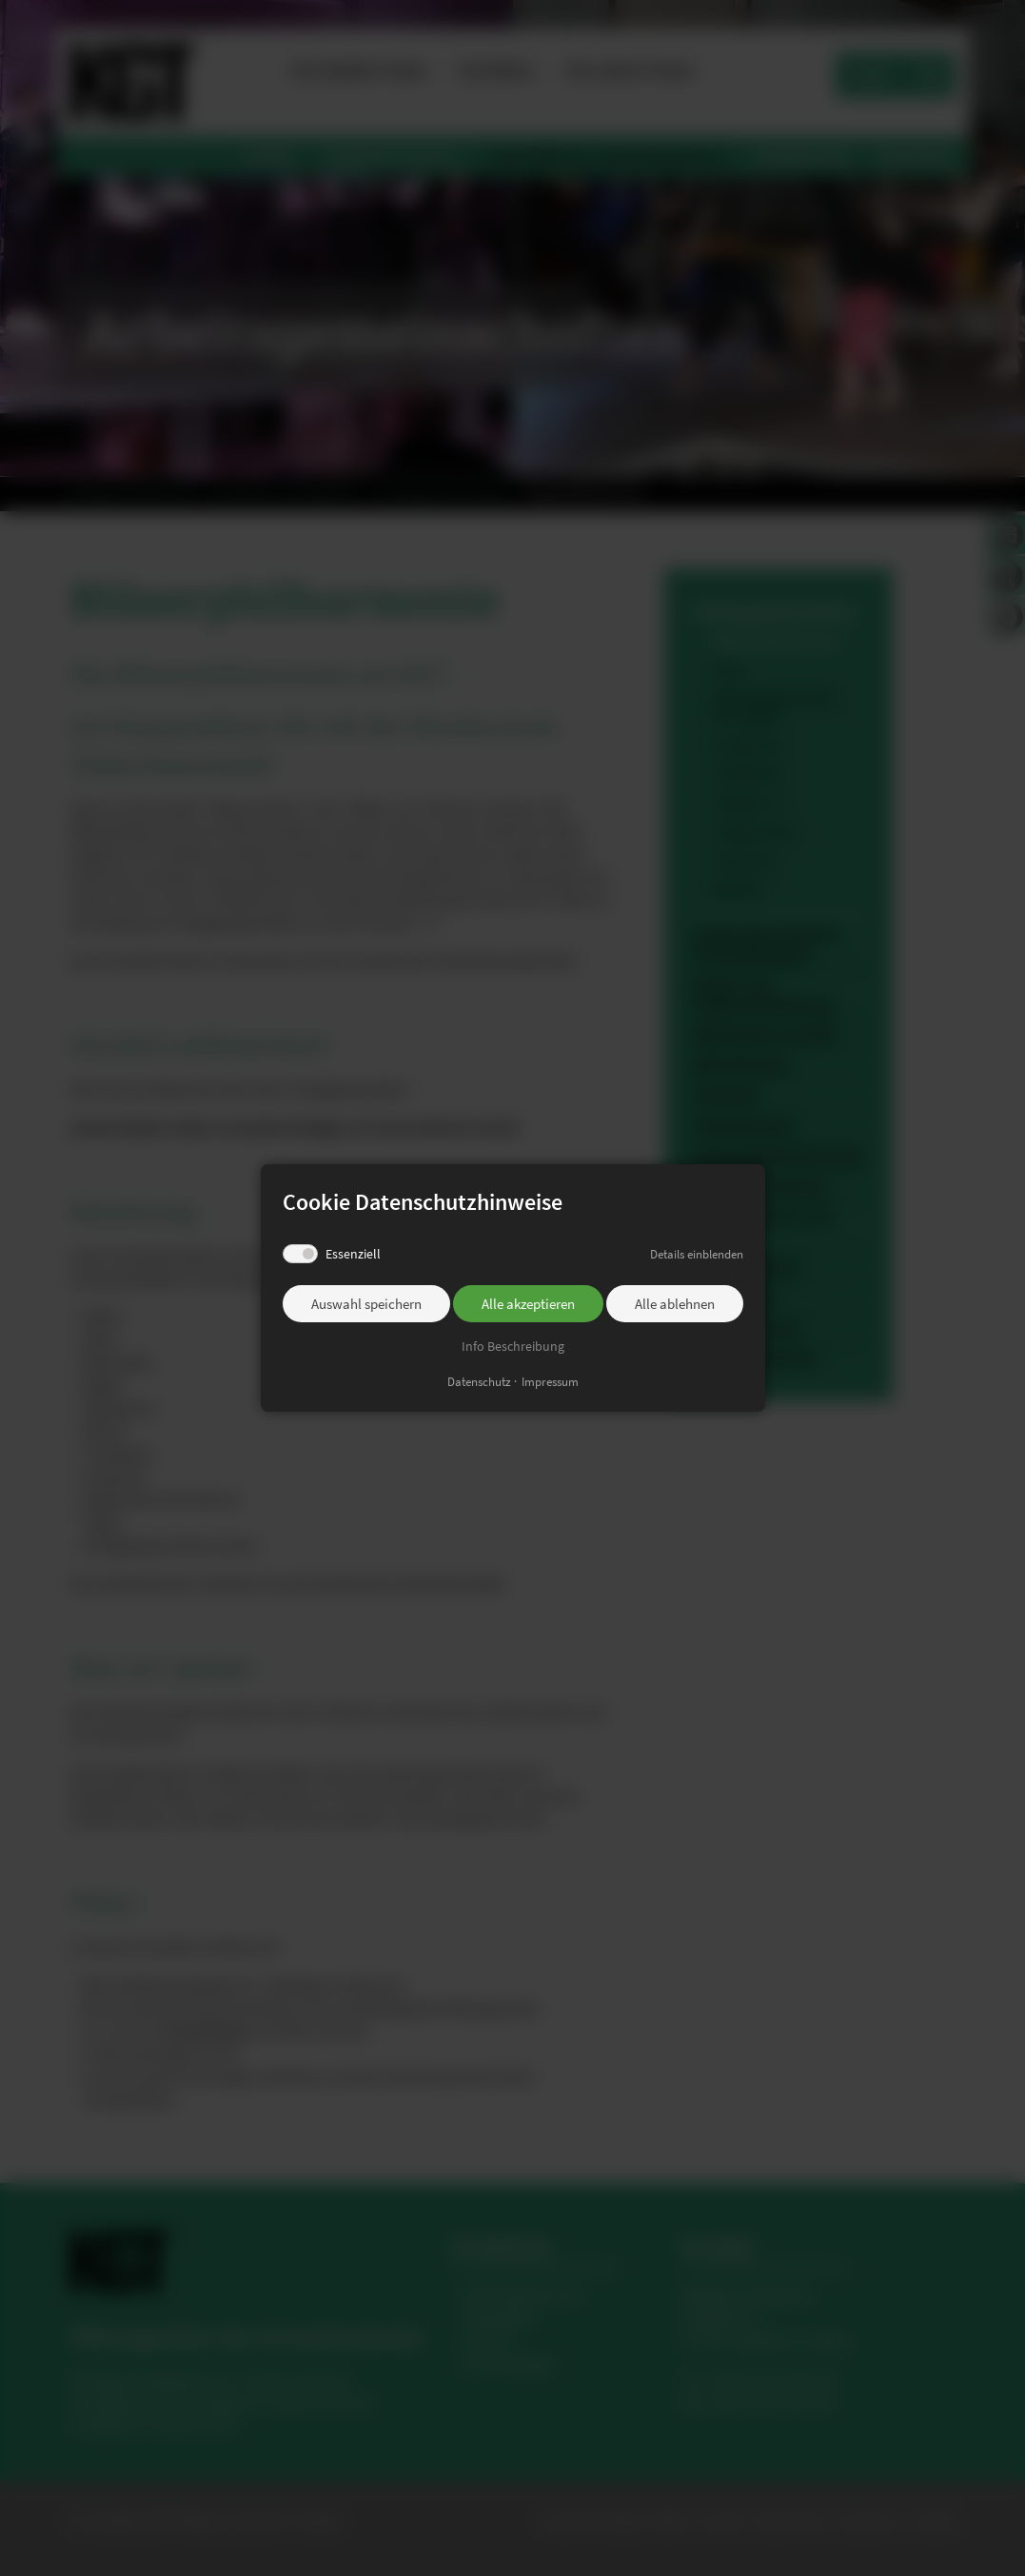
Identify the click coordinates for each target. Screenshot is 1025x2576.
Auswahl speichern (366, 1304)
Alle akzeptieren (528, 1304)
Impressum (550, 1382)
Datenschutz (479, 1382)
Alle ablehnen (675, 1304)
